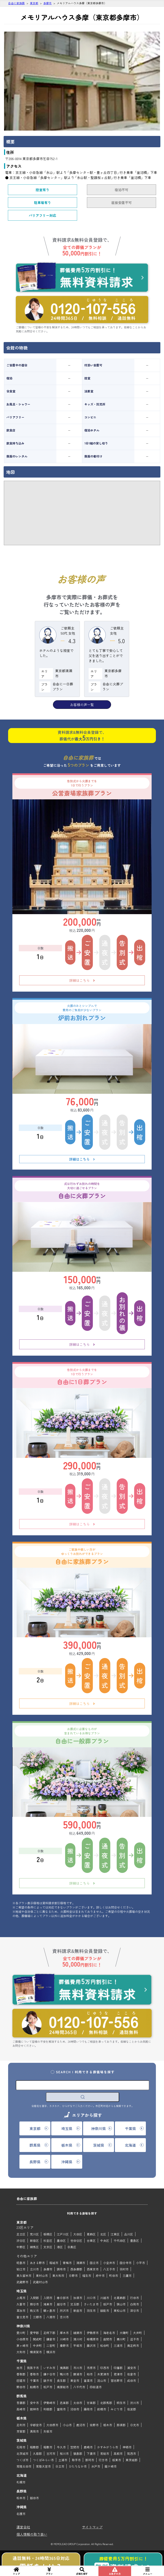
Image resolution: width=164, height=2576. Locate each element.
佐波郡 (131, 2409)
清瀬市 (80, 2263)
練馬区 (34, 2247)
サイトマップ (92, 2526)
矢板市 (47, 2431)
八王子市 (109, 2269)
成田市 (131, 2380)
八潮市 (50, 2317)
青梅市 (67, 2263)
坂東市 (116, 2460)
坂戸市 (107, 2304)
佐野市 (94, 2425)
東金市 (74, 2380)
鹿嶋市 (88, 2447)
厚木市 (64, 2333)
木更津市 (103, 2374)
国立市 (94, 2263)
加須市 (77, 2298)
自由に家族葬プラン (82, 1556)
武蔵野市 (22, 2282)
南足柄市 (133, 2345)
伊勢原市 (93, 2333)
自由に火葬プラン (82, 1190)
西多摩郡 (76, 2269)
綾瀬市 (77, 2333)
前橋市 (101, 2409)
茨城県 (21, 2440)
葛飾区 (91, 2234)
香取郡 (20, 2374)
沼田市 (74, 2409)
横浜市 (50, 2352)
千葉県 (21, 2360)
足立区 (20, 2234)
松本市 (20, 2498)
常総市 (104, 2453)
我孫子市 (33, 2368)
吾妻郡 (20, 2403)
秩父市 (34, 2310)
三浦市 (118, 2345)
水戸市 (95, 2466)
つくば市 (22, 2460)
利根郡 (47, 2409)
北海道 (21, 2475)
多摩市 (47, 2269)
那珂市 (89, 2460)
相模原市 (93, 2339)
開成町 (37, 2339)
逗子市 (134, 2339)
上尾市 (20, 2298)
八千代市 (79, 2387)
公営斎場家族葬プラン (82, 787)
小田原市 (22, 2339)
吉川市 (64, 2317)
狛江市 (20, 2269)
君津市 (118, 2374)
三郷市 (37, 2317)
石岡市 (20, 2447)
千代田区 (120, 2240)
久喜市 (20, 2304)
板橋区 (47, 2234)
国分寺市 (126, 2263)
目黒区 (71, 2247)
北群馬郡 (106, 2403)
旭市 (19, 2368)
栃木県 (21, 2418)
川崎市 (64, 2339)
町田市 (113, 2275)
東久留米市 (23, 2275)
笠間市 (74, 2447)
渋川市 (134, 2403)
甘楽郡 (91, 2403)
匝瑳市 (20, 2380)
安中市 (34, 2403)
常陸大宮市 (43, 2466)
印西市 (104, 2368)
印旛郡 (118, 2368)
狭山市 (121, 2304)
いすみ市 (49, 2368)
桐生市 (121, 2403)
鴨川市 (64, 2374)
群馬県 (21, 2395)
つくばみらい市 (43, 2460)
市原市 (91, 2368)
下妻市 (91, 2453)
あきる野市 (37, 2263)
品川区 (128, 2234)
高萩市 (118, 2453)
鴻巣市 (47, 2304)
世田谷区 (76, 2240)
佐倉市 (131, 2374)
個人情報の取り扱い (31, 2534)
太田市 (77, 2403)
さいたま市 (91, 2304)
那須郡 (121, 2425)
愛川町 (20, 2333)
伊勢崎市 (49, 2403)
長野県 (21, 2491)
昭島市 (20, 2263)
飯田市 (34, 2498)
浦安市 (131, 2368)
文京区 (47, 2247)
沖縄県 (21, 2506)
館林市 (34, 2409)
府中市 (100, 2275)
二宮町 (50, 2345)
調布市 (61, 2269)
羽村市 (124, 2269)
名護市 (20, 2514)
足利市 (20, 2425)
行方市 (103, 2460)
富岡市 (61, 2409)
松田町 (104, 2345)
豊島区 (134, 2240)
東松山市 (120, 2310)
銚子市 (47, 2380)
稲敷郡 (34, 2447)
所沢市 (64, 2310)
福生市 (86, 2275)
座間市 (107, 2339)
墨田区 (61, 2240)
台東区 (91, 2240)
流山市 (101, 2380)
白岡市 (134, 2304)
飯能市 (104, 2310)
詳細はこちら (82, 980)
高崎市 (20, 2409)
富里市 (88, 2380)
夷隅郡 (64, 2368)
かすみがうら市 (107, 2447)
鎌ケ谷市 (49, 2374)
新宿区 (34, 2240)
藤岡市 (88, 2409)
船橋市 (34, 2387)
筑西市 (131, 2453)
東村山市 (42, 2275)
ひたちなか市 (78, 2466)
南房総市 (63, 2387)
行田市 (134, 2298)
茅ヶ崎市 (22, 2345)
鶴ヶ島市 (49, 2310)
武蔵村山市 (40, 2282)
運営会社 (23, 2526)
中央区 (104, 2240)
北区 (103, 2234)
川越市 (104, 2298)
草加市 (20, 2310)
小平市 (140, 2263)
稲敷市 (47, 2447)
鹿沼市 (80, 2425)
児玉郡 (74, 2304)
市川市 (77, 2368)
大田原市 (52, 2425)
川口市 (91, 2298)
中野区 (20, 2247)
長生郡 (61, 2380)
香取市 (34, 2374)
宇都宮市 (36, 2425)
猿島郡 (77, 2453)
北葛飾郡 (120, 2298)
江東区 (115, 2234)
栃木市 (107, 2425)
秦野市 (64, 2345)
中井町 (37, 2345)
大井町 (137, 2333)
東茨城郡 (132, 2460)
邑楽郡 (64, 2403)
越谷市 (61, 2304)
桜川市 (64, 2453)
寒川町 (121, 2339)
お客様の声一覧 (82, 704)
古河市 (50, 2453)
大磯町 (124, 2333)
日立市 (59, 2466)
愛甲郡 (34, 2333)
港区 (60, 2247)
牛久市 (61, 2447)
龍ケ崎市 (111, 2466)
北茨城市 (22, 2453)
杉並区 (47, 2240)
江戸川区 (63, 2234)
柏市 (90, 2374)
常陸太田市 (23, 2466)
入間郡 (34, 2298)
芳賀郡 (20, 2431)
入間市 (47, 2298)
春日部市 (63, 2298)
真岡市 (34, 2431)
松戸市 (47, 2387)
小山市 (67, 2425)
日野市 (73, 2275)
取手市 (76, 2460)
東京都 (21, 2222)
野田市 (20, 2387)
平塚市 (77, 2345)
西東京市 (93, 2269)
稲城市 (53, 2263)
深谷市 (134, 2310)
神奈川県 (23, 2325)
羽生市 (91, 2310)
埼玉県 (21, 2290)
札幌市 (20, 2482)
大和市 (20, 2352)
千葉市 (34, 2380)
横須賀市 (36, 2352)
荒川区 (34, 2234)
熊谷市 (34, 2304)
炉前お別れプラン (82, 1012)
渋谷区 (20, 2240)
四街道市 (96, 2387)
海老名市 (109, 2333)
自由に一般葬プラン (82, 1735)
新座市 (77, 2310)
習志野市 (117, 2380)
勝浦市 (77, 2374)
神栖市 (127, 2447)
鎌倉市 (50, 2339)
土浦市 (62, 2460)
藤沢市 (91, 2345)
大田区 (77, 2234)
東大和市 (58, 2275)
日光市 (134, 2425)
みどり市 (117, 2409)
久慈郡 (37, 2453)
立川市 (34, 2269)
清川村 (77, 2339)
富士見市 (22, 2317)
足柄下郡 (49, 2333)
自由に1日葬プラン (82, 1376)
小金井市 (109, 2263)
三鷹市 (127, 2275)
